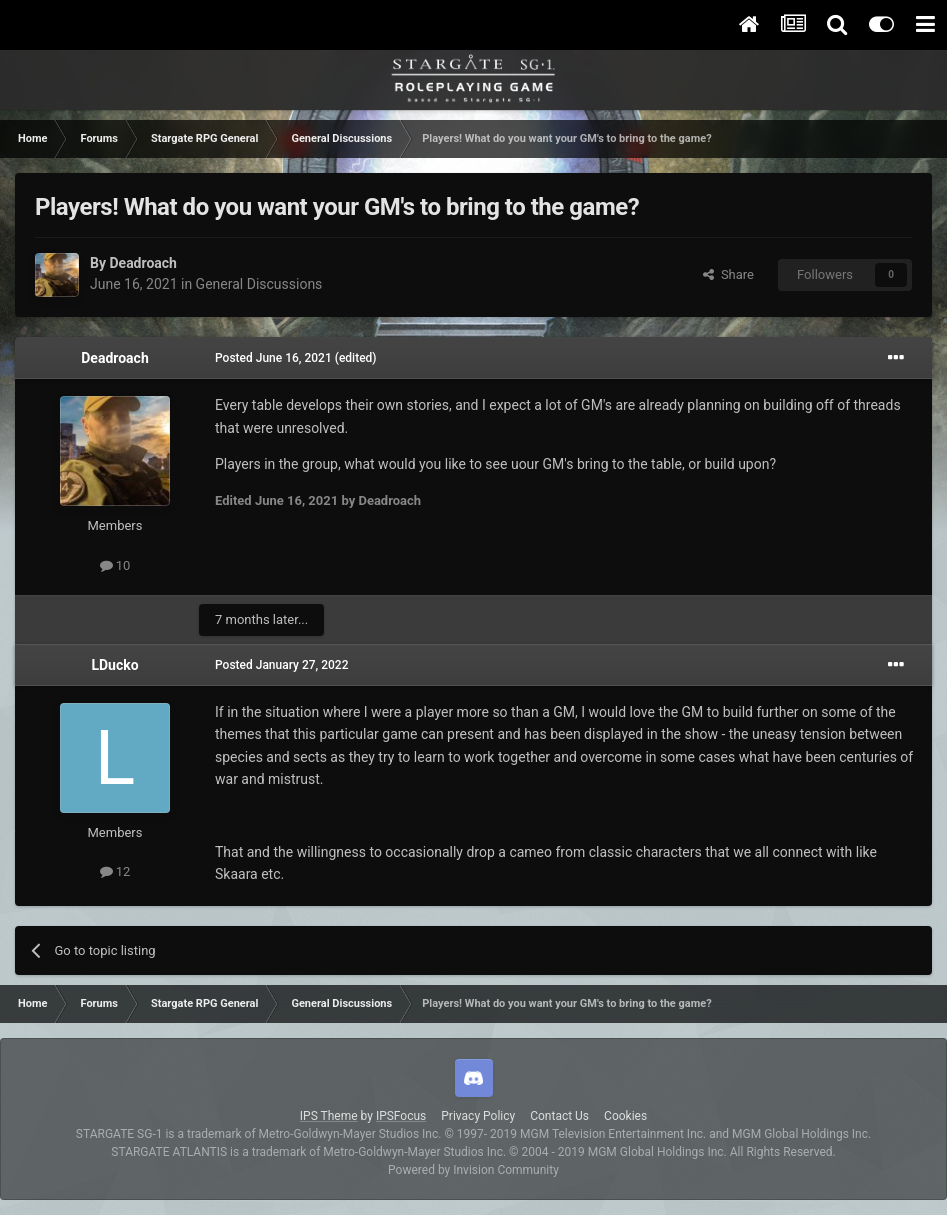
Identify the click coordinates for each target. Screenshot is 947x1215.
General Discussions (259, 284)
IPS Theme (329, 1116)
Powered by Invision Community (473, 1170)
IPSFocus (401, 1116)
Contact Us (559, 1116)
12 (115, 871)
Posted (273, 358)
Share (728, 274)
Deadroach (142, 263)
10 (115, 565)
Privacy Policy (478, 1116)
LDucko (114, 665)
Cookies (625, 1116)
